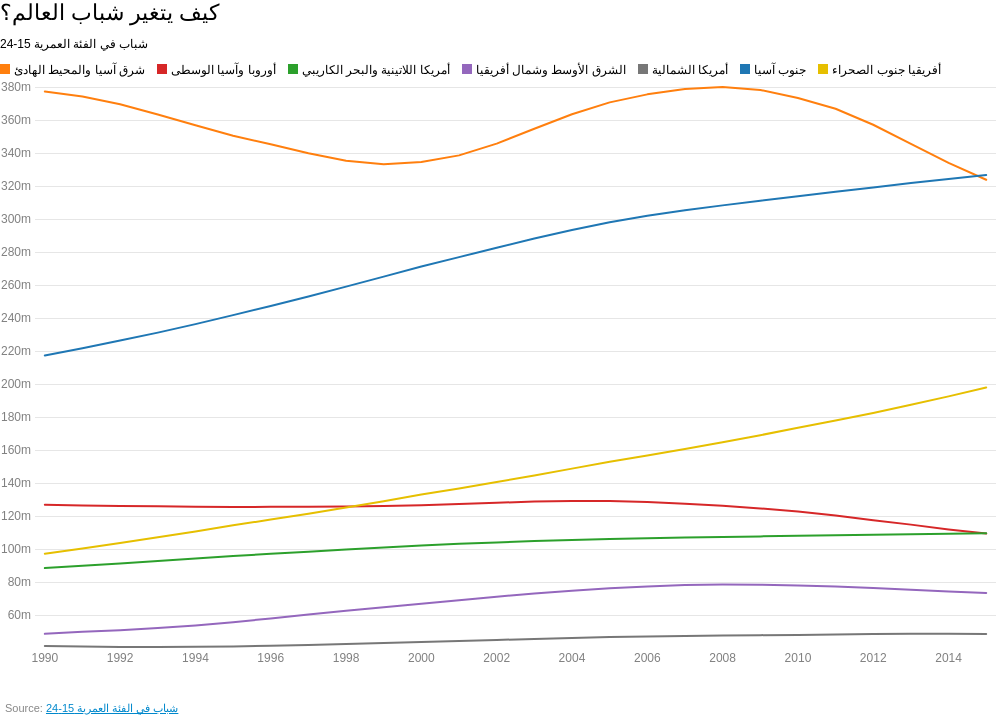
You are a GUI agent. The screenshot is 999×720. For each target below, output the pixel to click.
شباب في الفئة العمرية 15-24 (112, 708)
